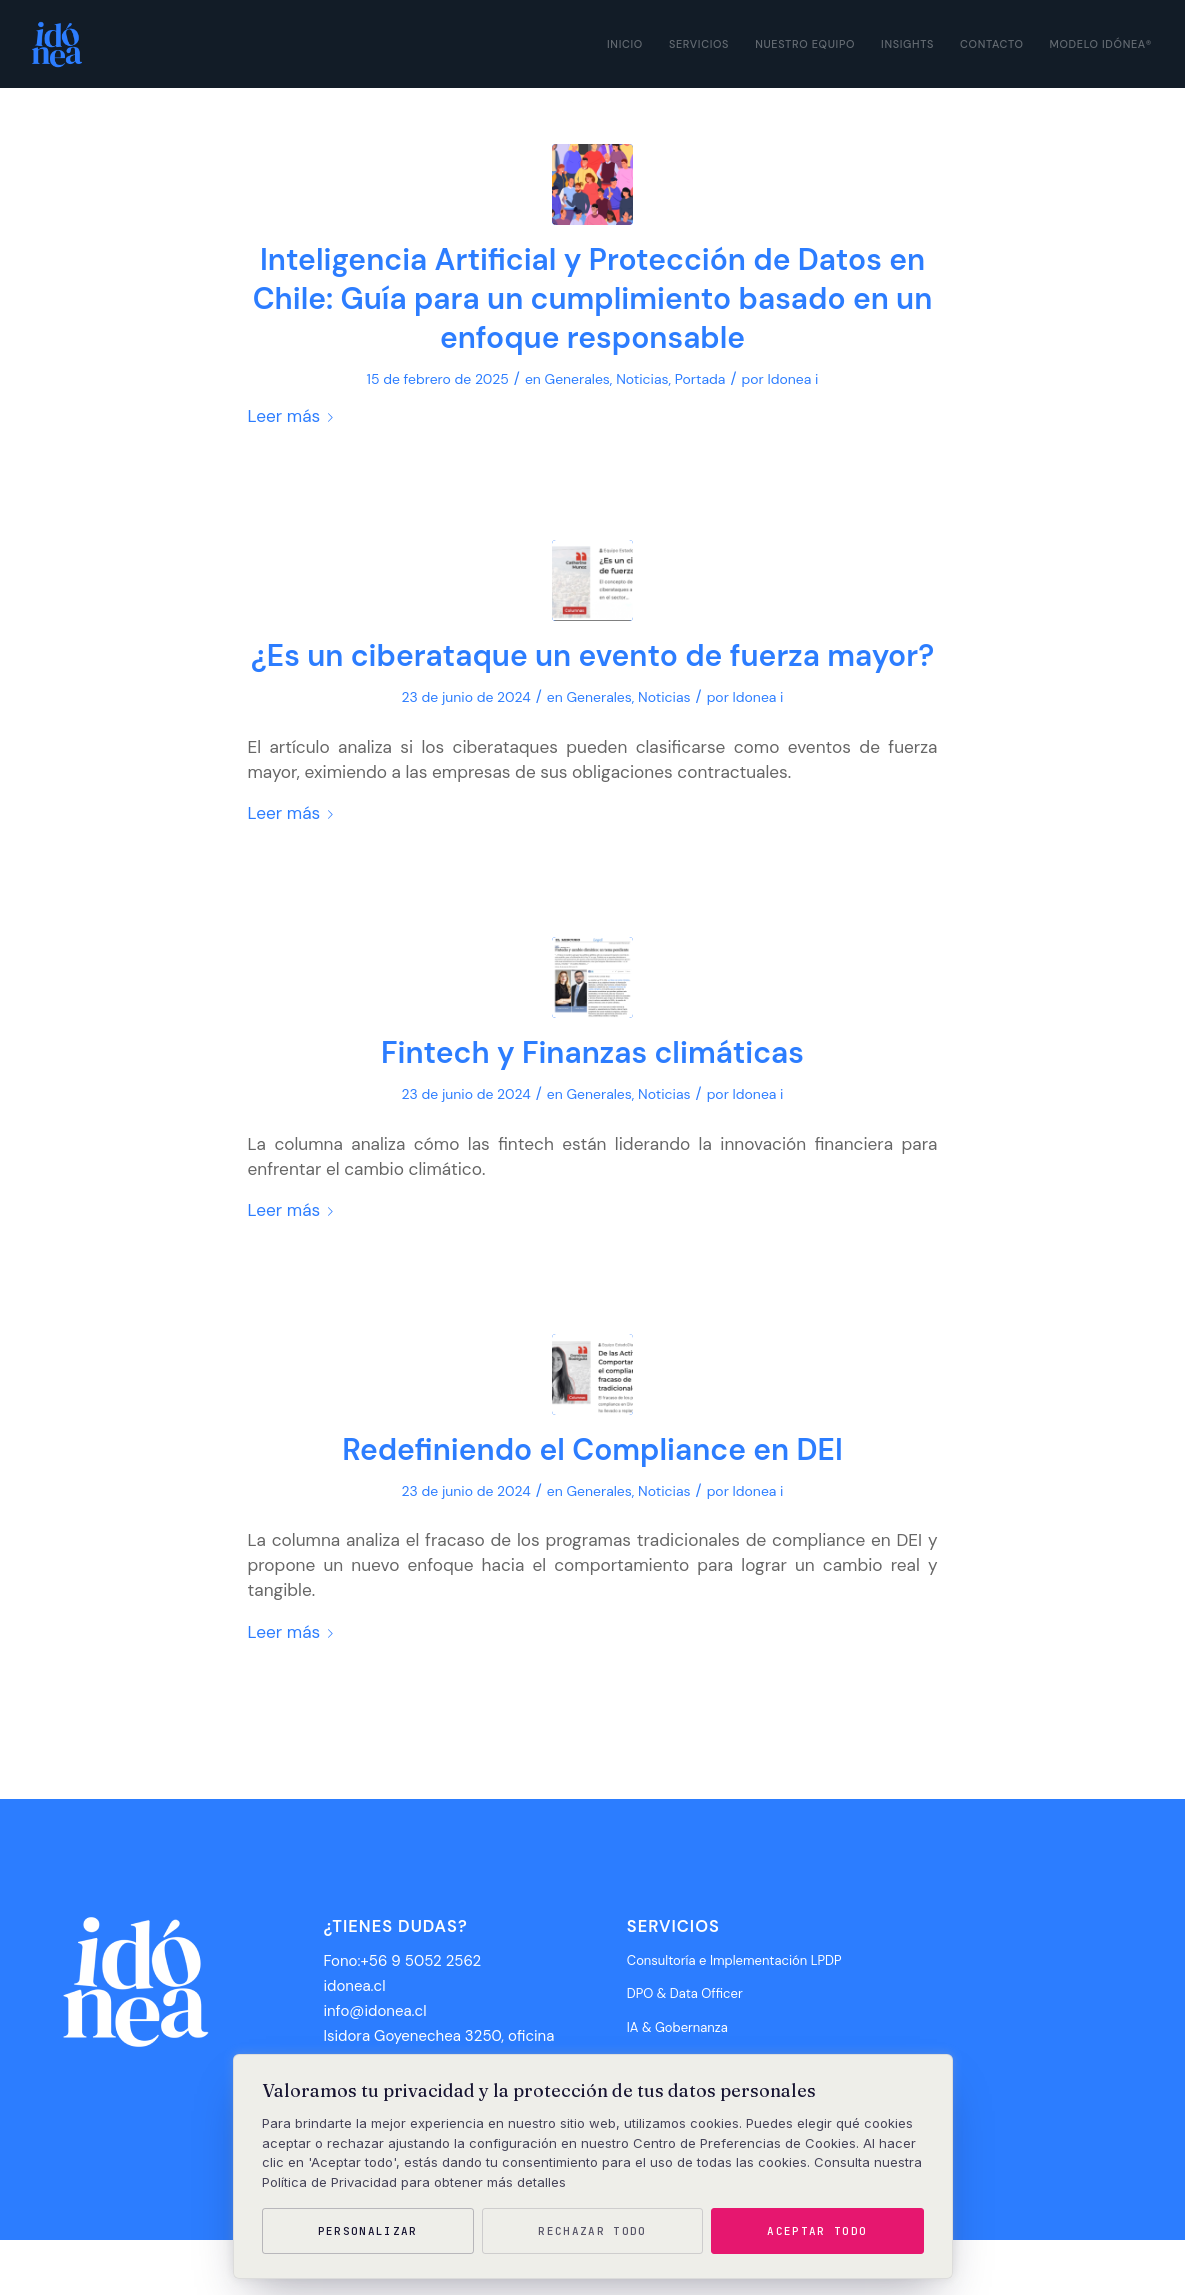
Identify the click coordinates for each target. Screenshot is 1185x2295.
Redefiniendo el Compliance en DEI (592, 1449)
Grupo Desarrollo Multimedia (204, 2267)
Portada (700, 379)
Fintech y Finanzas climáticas (592, 1052)
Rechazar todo (592, 2231)
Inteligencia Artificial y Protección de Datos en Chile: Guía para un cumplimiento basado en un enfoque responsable (593, 298)
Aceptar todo (817, 2231)
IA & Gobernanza (677, 2027)
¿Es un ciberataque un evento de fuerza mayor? (592, 655)
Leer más (295, 416)
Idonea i (792, 379)
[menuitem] (625, 44)
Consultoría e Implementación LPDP (734, 1960)
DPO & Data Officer (685, 1993)
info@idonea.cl (374, 2011)
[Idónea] (54, 44)
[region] (593, 2166)
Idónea (111, 2267)
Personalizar (368, 2231)
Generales (577, 379)
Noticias (642, 379)
